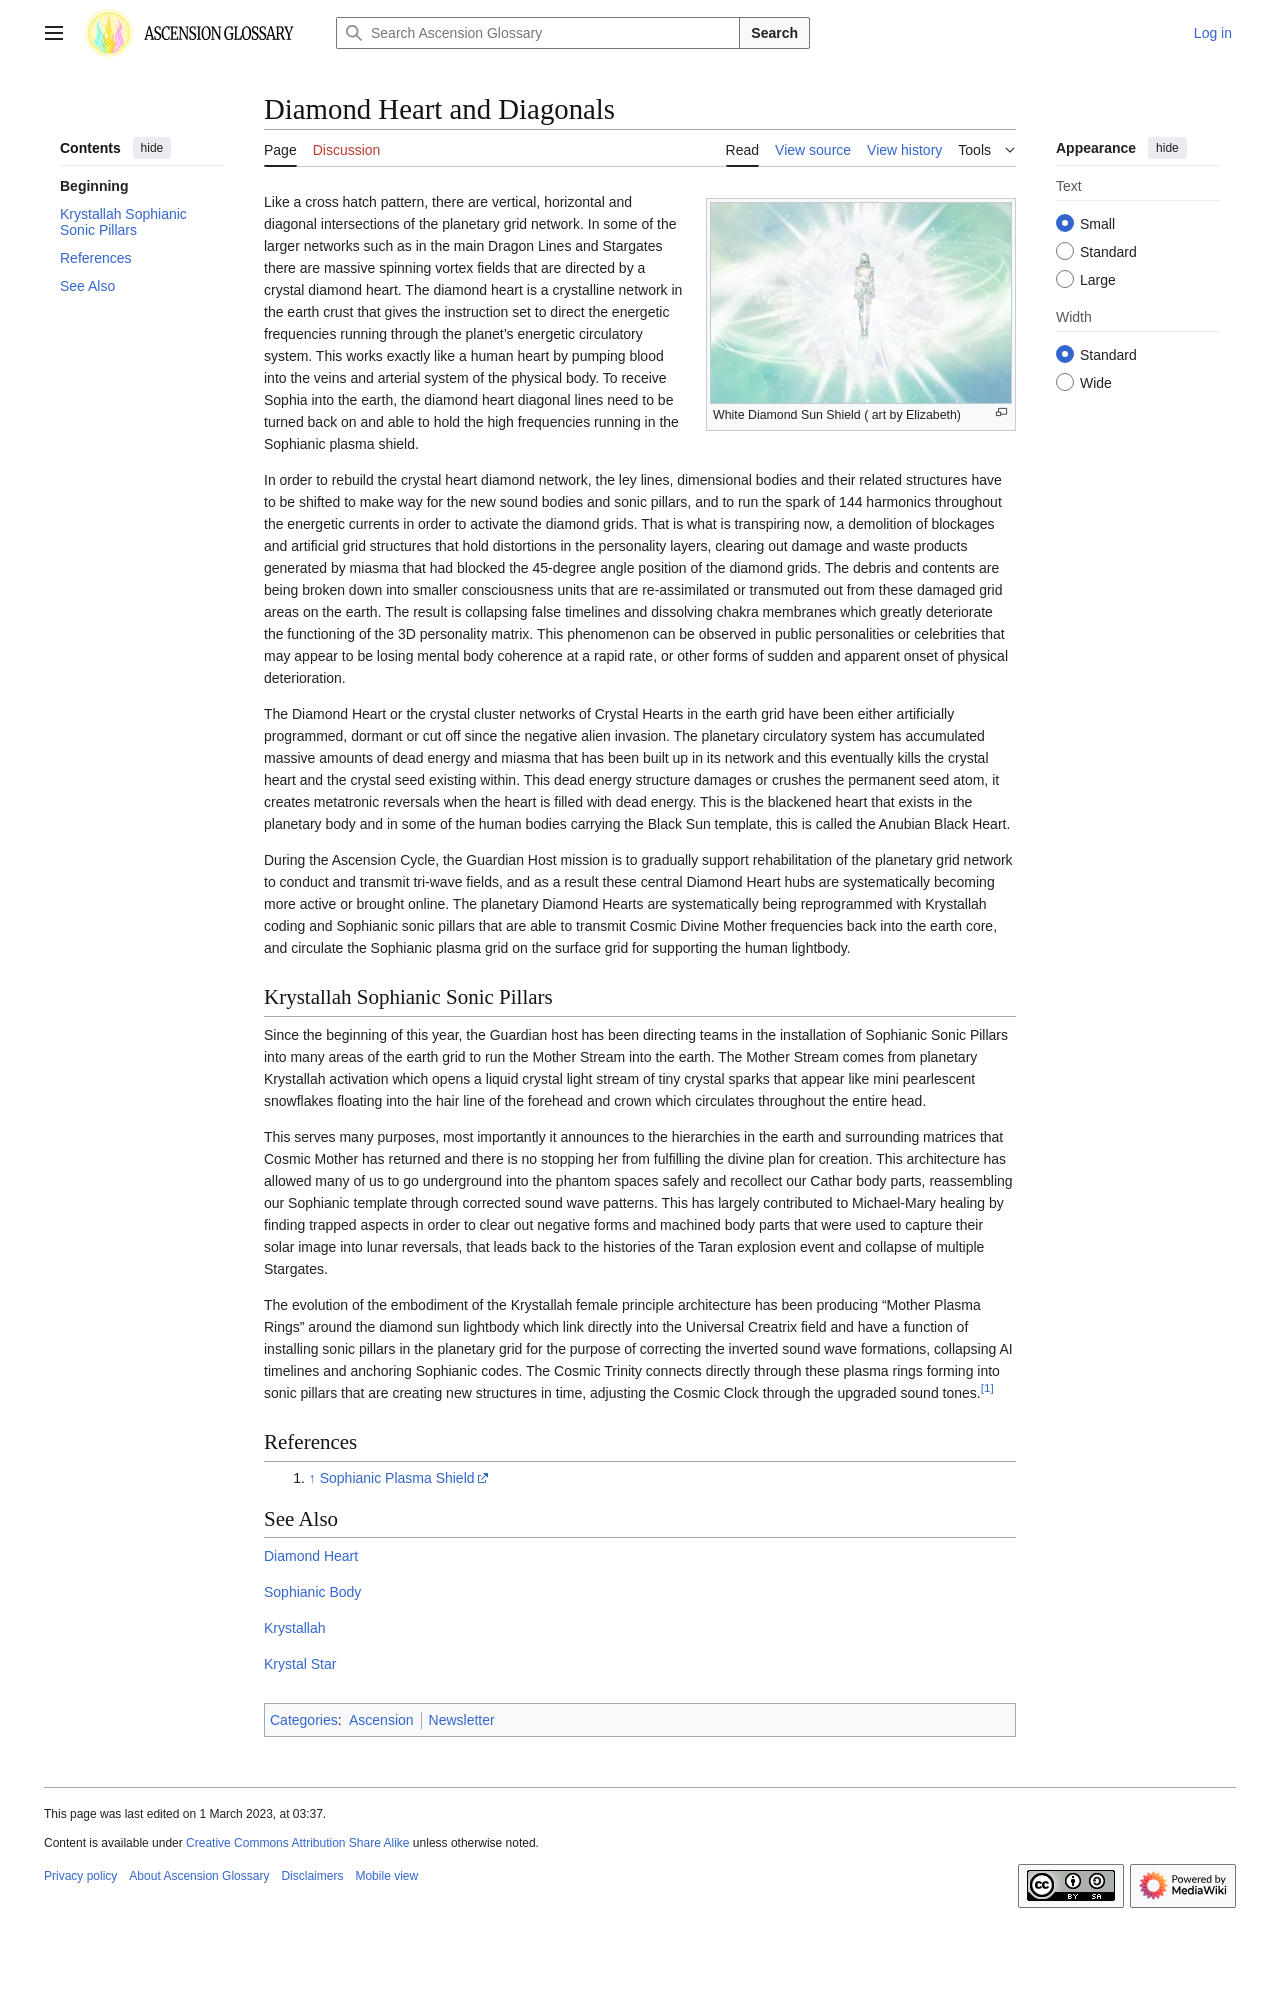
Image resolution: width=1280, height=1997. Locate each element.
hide (152, 148)
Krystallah (294, 1628)
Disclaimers (312, 1876)
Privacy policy (80, 1876)
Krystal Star (300, 1664)
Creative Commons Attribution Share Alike (297, 1843)
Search (774, 33)
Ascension (381, 1720)
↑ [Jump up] (312, 1478)
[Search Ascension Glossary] (538, 33)
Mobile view (386, 1876)
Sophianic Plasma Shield (397, 1478)
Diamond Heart (311, 1556)
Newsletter (462, 1720)
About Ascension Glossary (199, 1876)
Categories (304, 1720)
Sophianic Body (312, 1592)
